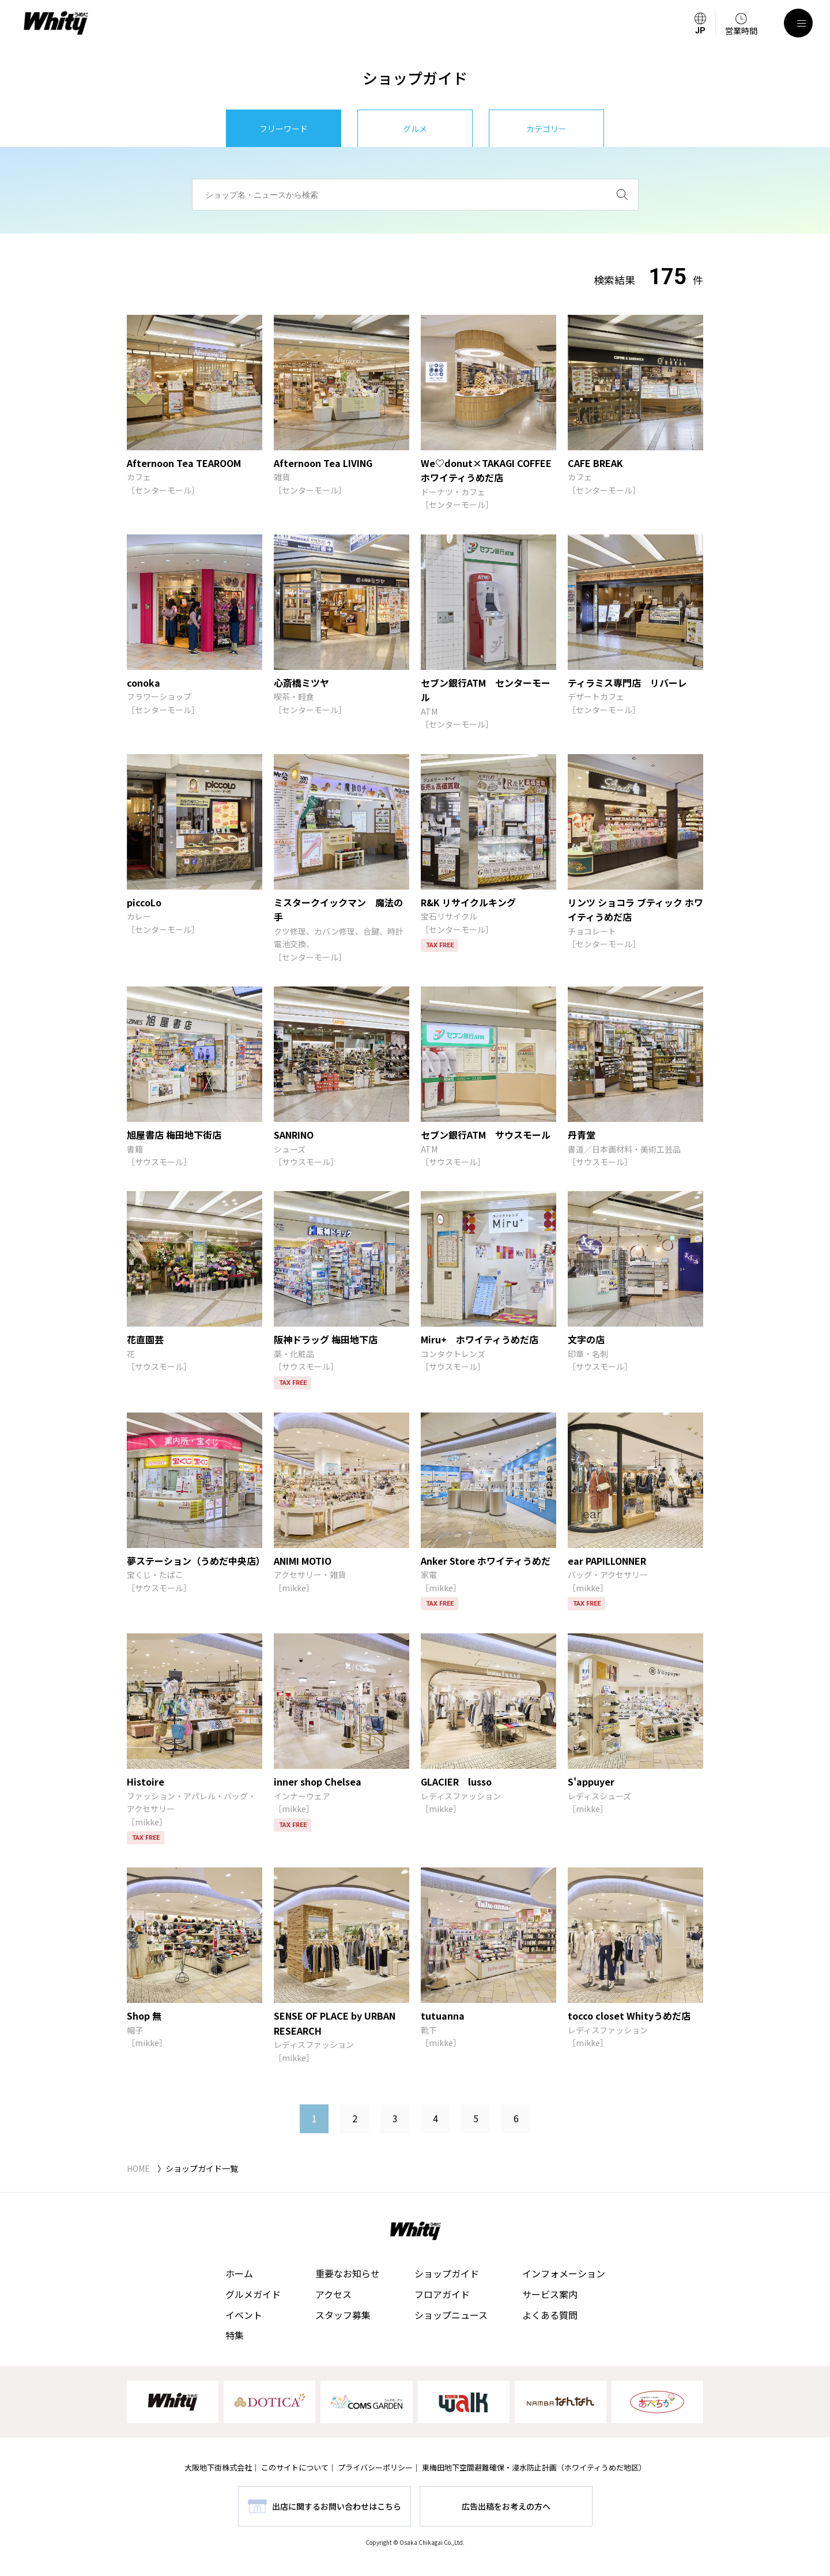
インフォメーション (563, 2273)
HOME (138, 2168)
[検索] (622, 194)
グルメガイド (253, 2294)
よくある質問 (550, 2315)
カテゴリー (546, 128)
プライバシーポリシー (375, 2467)
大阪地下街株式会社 (218, 2467)
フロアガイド (442, 2294)
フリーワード (283, 128)
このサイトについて (295, 2467)
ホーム (239, 2273)
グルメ (415, 128)
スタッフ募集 (343, 2315)
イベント (243, 2315)
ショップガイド (446, 2273)
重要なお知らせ (347, 2273)
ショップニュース (451, 2315)
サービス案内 (550, 2294)
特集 (234, 2335)
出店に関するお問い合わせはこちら (336, 2506)
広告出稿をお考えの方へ (506, 2506)
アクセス (333, 2294)
